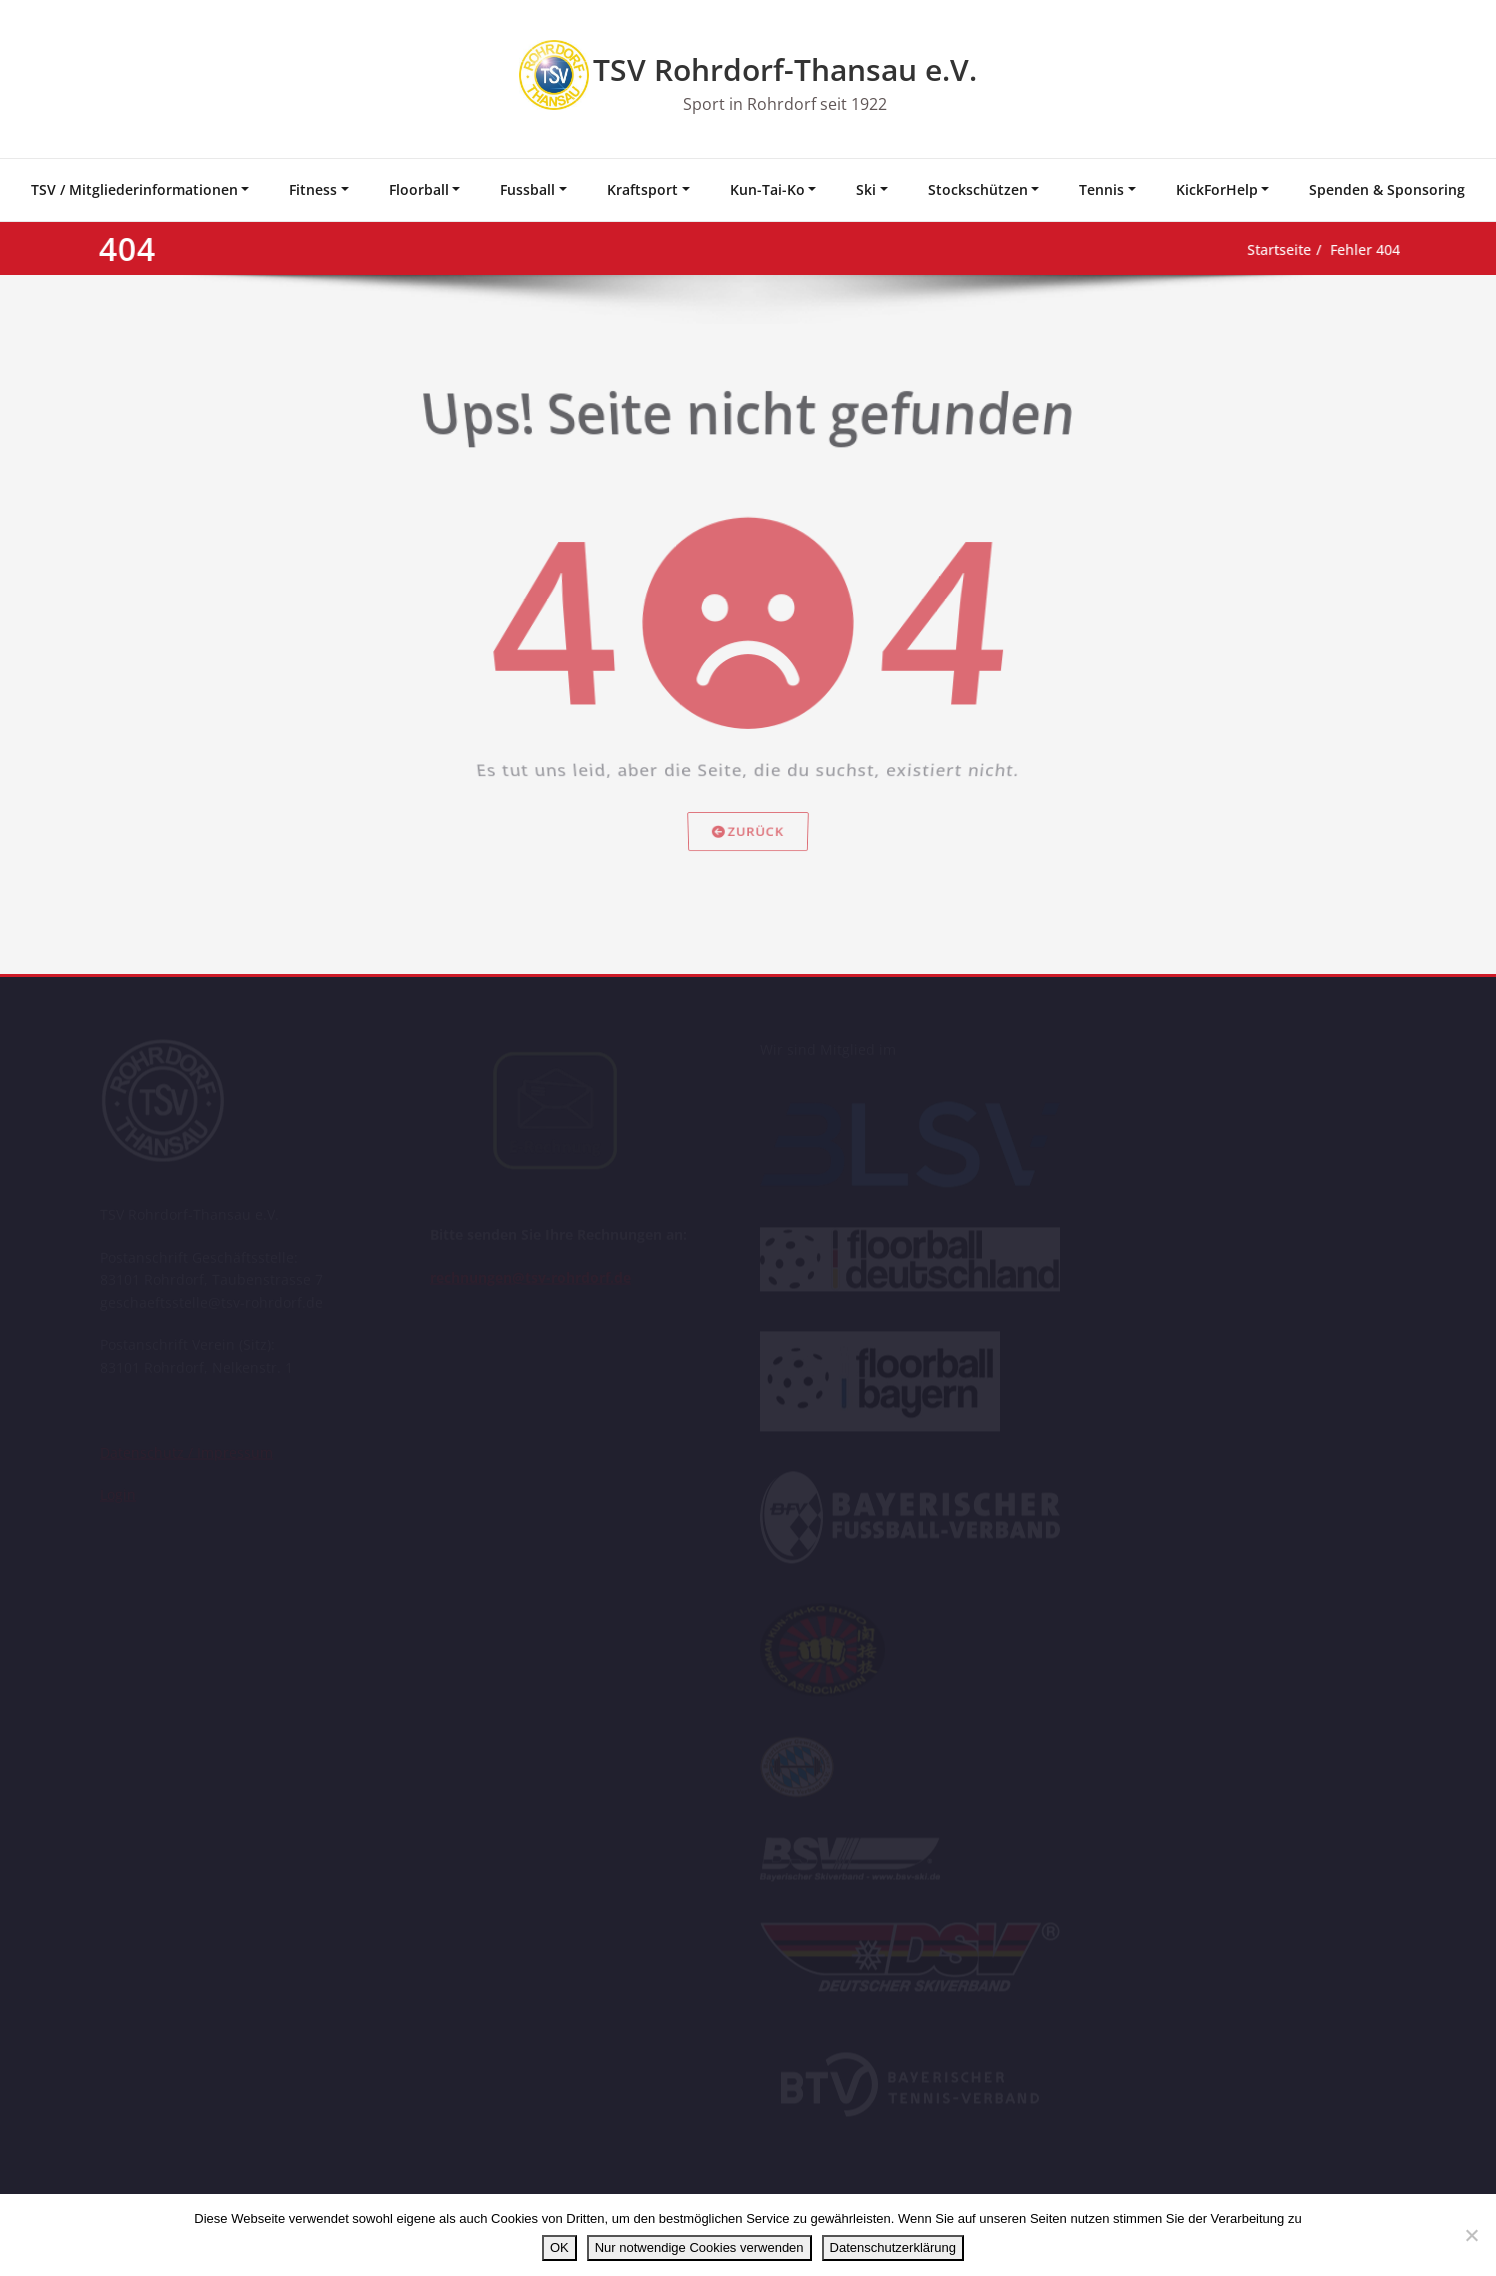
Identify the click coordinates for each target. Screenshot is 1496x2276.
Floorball (419, 189)
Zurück (748, 872)
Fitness (313, 189)
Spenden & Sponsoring (1387, 189)
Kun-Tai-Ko (767, 189)
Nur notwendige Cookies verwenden (699, 2247)
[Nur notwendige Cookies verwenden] (1471, 2235)
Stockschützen (978, 189)
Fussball (527, 189)
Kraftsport (642, 189)
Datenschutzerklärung (893, 2247)
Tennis (1101, 189)
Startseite (1244, 250)
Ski (866, 189)
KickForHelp (1217, 189)
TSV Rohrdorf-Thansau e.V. (785, 69)
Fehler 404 (1337, 250)
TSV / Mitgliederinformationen (134, 189)
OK (559, 2247)
